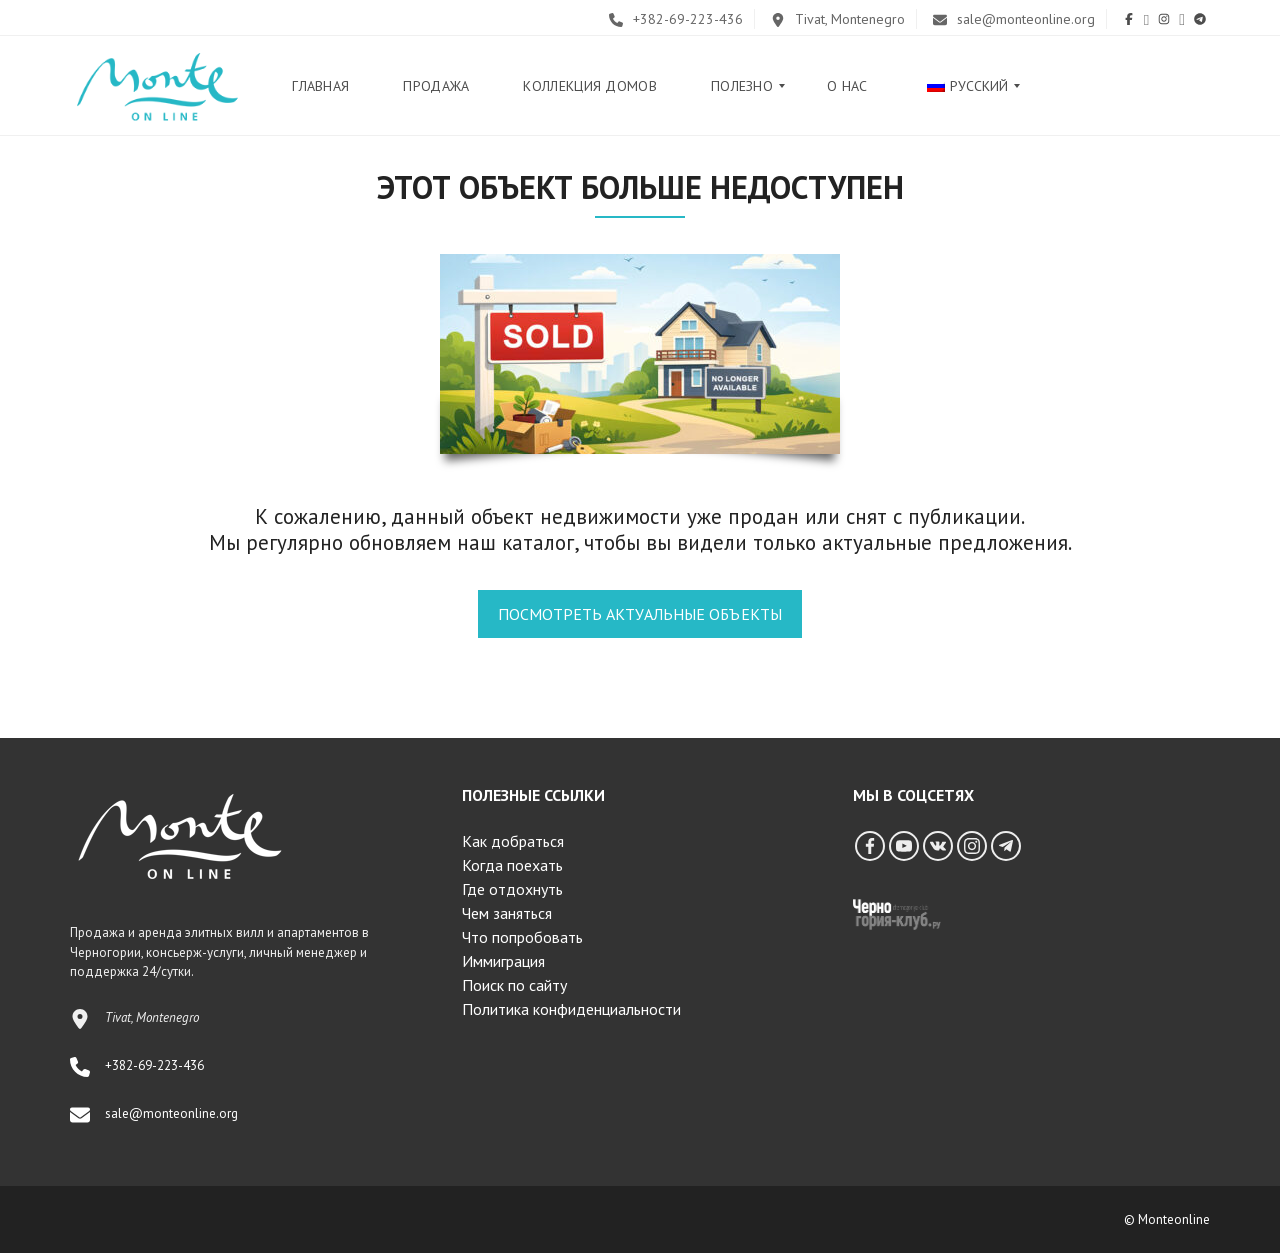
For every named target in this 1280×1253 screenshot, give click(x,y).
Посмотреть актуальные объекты (640, 614)
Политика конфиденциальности (571, 1009)
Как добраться (513, 841)
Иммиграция (503, 961)
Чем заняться (507, 913)
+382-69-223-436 (676, 19)
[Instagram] (972, 846)
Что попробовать (522, 937)
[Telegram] (1006, 846)
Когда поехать (512, 865)
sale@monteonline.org (1014, 19)
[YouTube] (904, 846)
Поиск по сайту (514, 985)
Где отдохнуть (512, 889)
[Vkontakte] (938, 846)
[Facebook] (870, 846)
